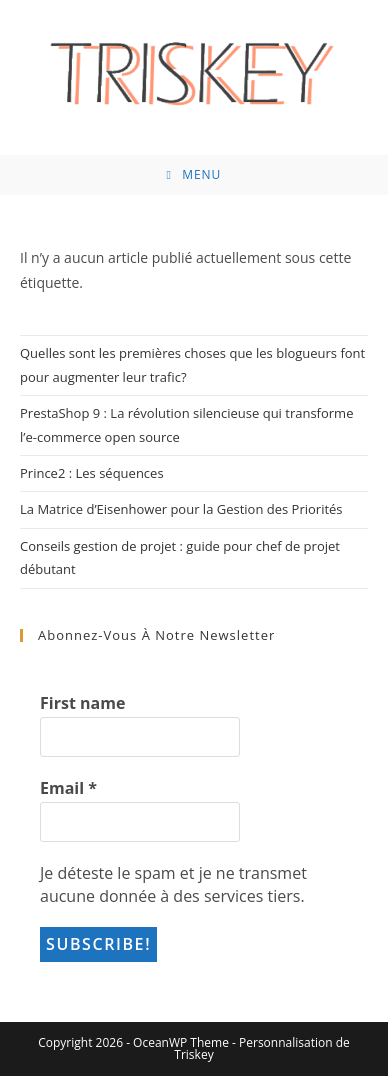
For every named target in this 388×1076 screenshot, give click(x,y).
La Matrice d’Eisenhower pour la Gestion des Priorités (181, 509)
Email (68, 788)
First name (82, 703)
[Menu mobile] (194, 175)
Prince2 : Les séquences (92, 473)
